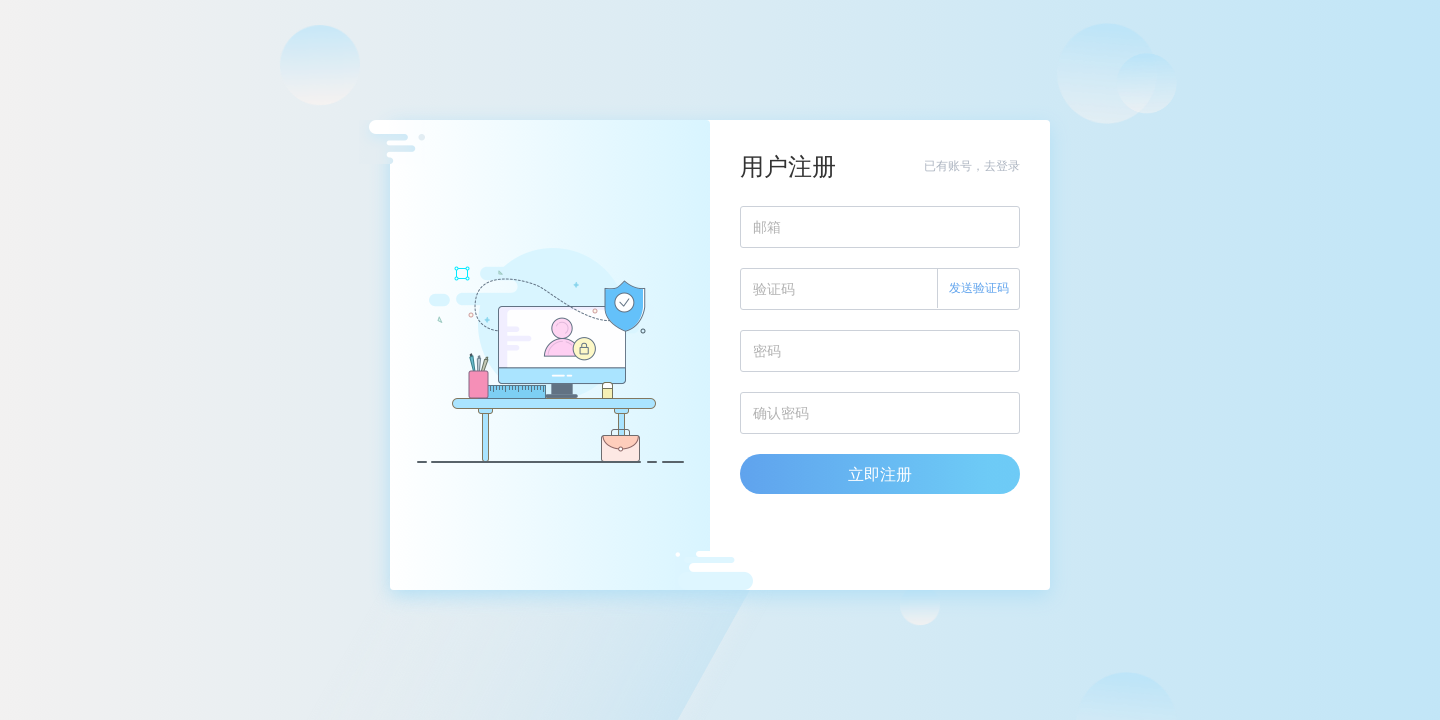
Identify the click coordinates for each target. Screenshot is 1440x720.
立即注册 (880, 474)
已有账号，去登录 (972, 165)
